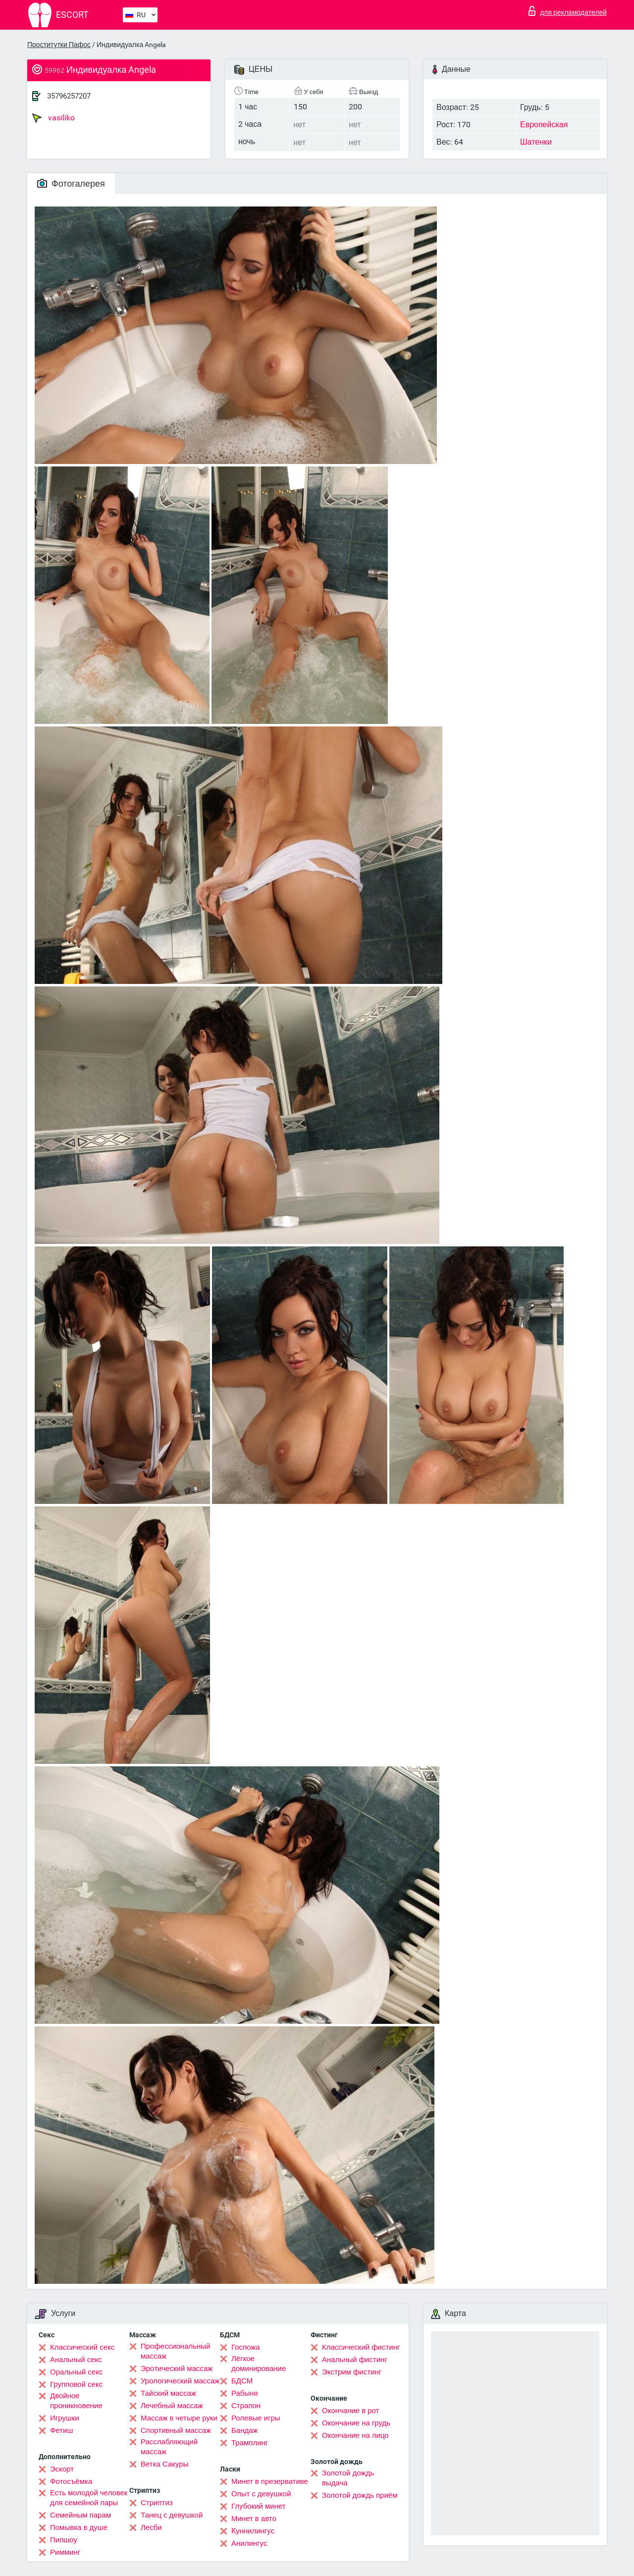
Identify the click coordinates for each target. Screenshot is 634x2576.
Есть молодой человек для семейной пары (88, 2497)
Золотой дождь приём (359, 2495)
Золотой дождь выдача (348, 2478)
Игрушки (64, 2418)
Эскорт (62, 2469)
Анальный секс (76, 2359)
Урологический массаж (180, 2380)
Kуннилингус (252, 2530)
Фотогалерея (71, 183)
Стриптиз (157, 2502)
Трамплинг (249, 2442)
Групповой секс (76, 2384)
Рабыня (244, 2393)
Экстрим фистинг (351, 2372)
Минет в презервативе (269, 2481)
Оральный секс (76, 2372)
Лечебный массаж (172, 2405)
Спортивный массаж (176, 2430)
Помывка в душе (78, 2527)
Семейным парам (80, 2515)
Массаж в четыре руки (179, 2418)
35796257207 (69, 96)
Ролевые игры (255, 2418)
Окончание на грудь (356, 2423)
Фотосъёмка (71, 2481)
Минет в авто (253, 2518)
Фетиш (61, 2430)
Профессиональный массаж (176, 2351)
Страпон (246, 2405)
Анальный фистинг (354, 2359)
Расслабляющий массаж (169, 2446)
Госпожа (245, 2347)
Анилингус (249, 2543)
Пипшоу (63, 2539)
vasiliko (53, 118)
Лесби (151, 2527)
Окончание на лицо (355, 2435)
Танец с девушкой (172, 2515)
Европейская (544, 124)
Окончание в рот (350, 2410)
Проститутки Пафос (59, 45)
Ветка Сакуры (164, 2464)
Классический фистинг (361, 2347)
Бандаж (244, 2430)
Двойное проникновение (76, 2400)
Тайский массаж (168, 2393)
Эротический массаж (176, 2368)
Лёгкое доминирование (258, 2363)
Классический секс (82, 2347)
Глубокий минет (258, 2506)
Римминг (65, 2552)
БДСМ (242, 2380)
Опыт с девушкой (261, 2493)
